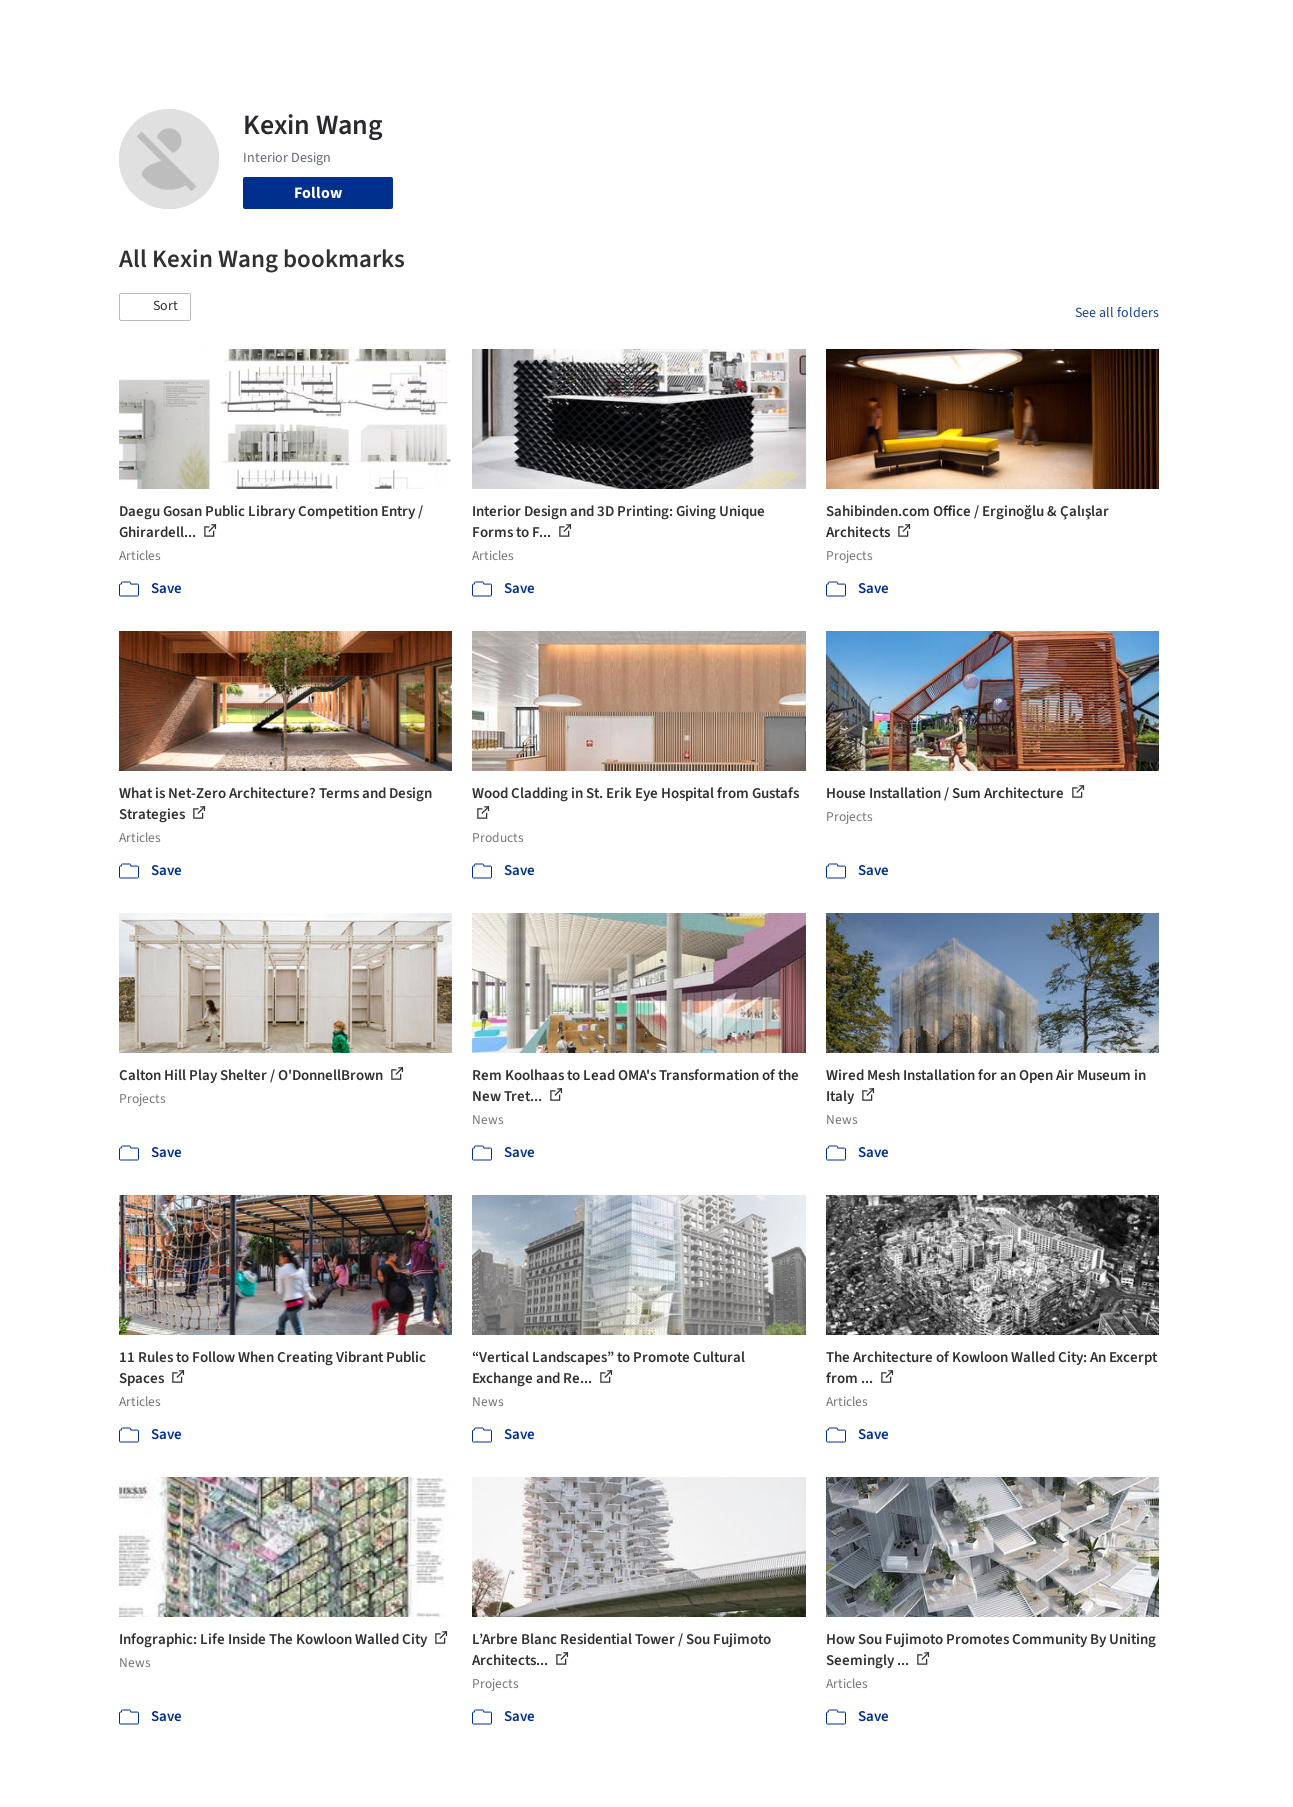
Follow (318, 193)
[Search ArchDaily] (323, 28)
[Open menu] (1230, 28)
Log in (1065, 28)
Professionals (822, 28)
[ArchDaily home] (64, 28)
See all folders (1117, 313)
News (903, 28)
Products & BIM (707, 28)
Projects (546, 28)
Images (614, 28)
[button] (155, 307)
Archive (963, 28)
